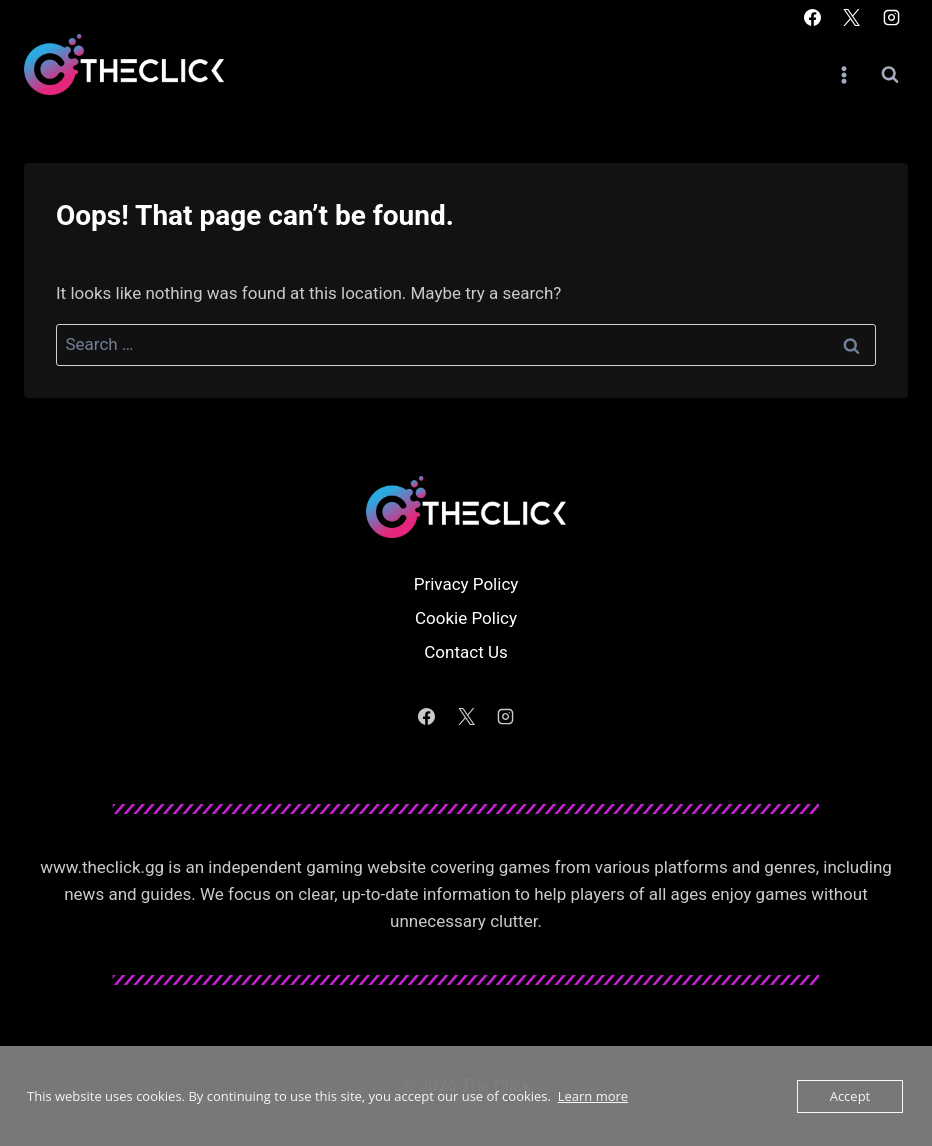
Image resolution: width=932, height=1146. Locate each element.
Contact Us (465, 652)
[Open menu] (843, 74)
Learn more (593, 1096)
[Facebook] (813, 17)
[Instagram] (891, 17)
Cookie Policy (466, 618)
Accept (850, 1096)
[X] (852, 17)
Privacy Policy (466, 584)
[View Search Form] (890, 75)
